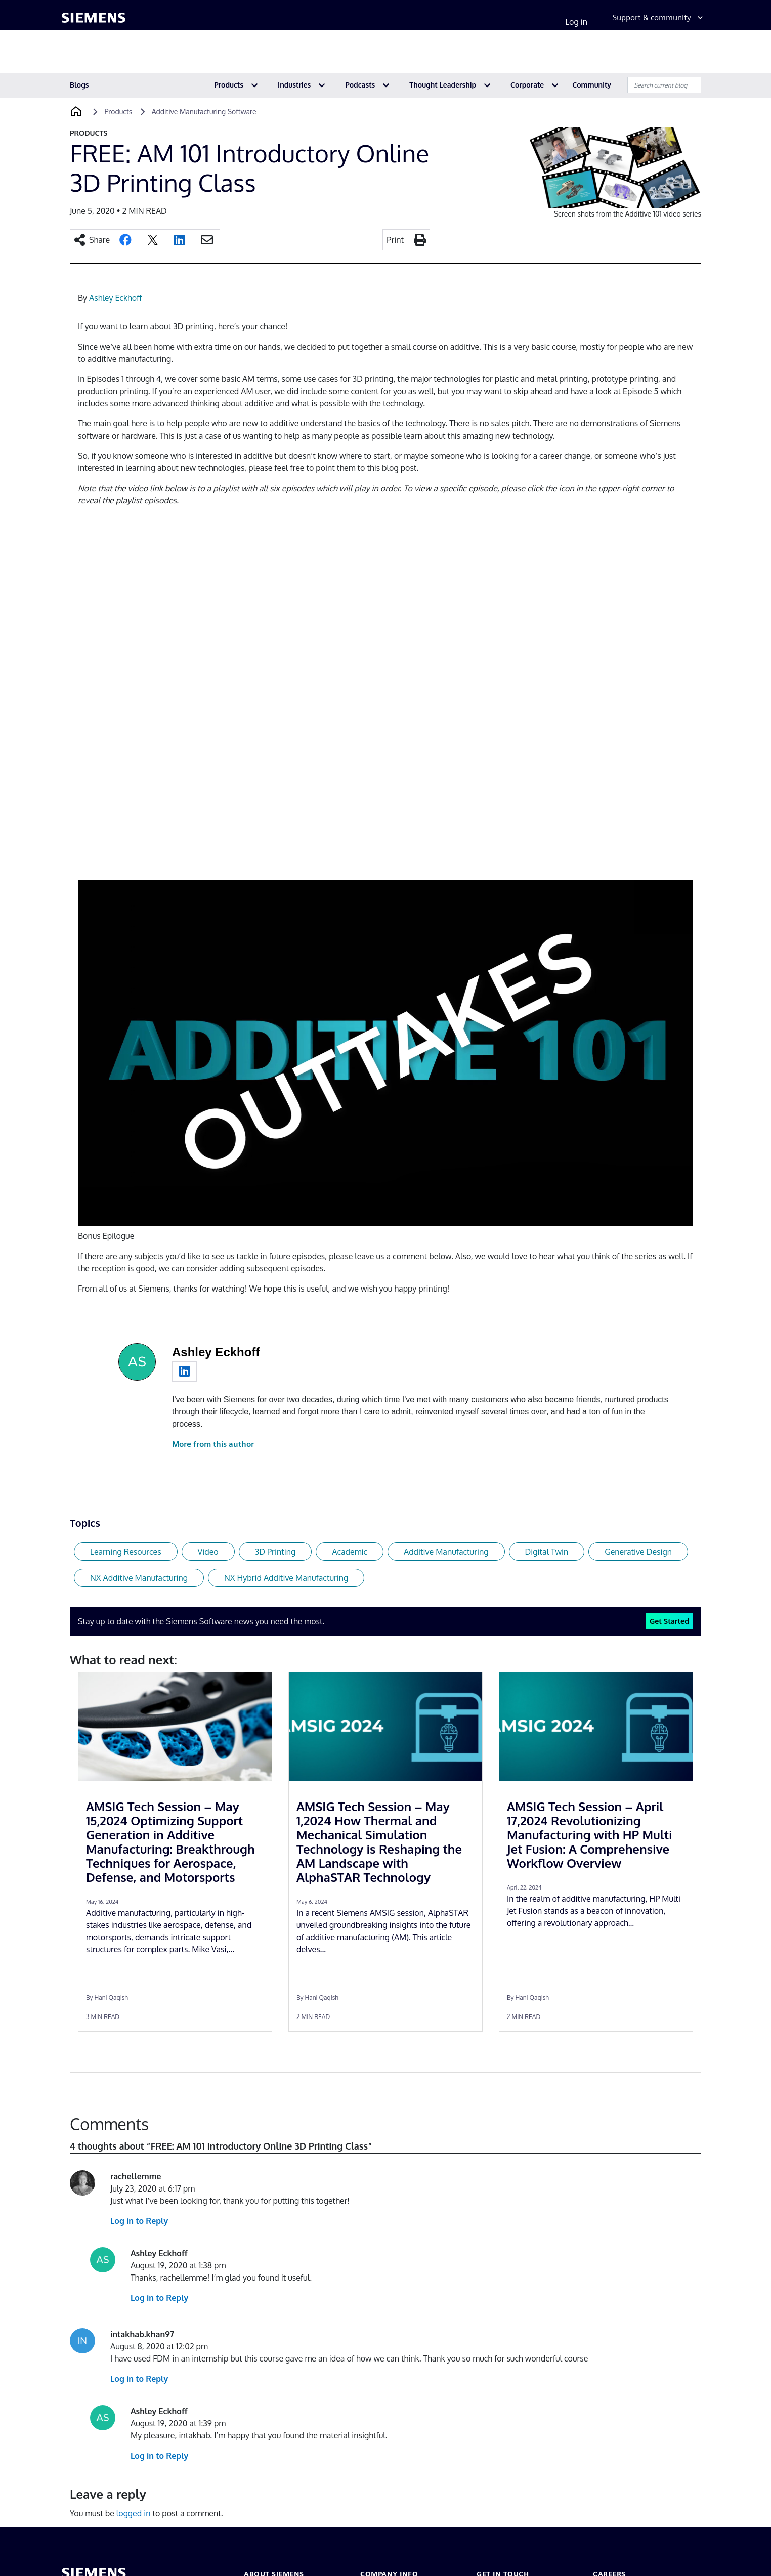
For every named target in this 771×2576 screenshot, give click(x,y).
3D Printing (275, 1552)
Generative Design (638, 1552)
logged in (133, 2513)
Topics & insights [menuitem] (358, 54)
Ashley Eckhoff (115, 298)
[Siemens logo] (93, 22)
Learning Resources (125, 1552)
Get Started (669, 1620)
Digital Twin (547, 1552)
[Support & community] (659, 22)
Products (228, 84)
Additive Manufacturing (446, 1552)
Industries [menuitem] (213, 54)
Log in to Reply (139, 2221)
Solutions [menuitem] (163, 54)
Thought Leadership (442, 84)
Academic (349, 1552)
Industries (294, 84)
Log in (576, 22)
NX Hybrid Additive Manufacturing (286, 1578)
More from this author (213, 1444)
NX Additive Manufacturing (139, 1578)
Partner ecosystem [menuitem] (279, 54)
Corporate (527, 84)
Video (208, 1552)
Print (395, 240)
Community (591, 84)
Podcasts (360, 84)
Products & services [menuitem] (96, 54)
